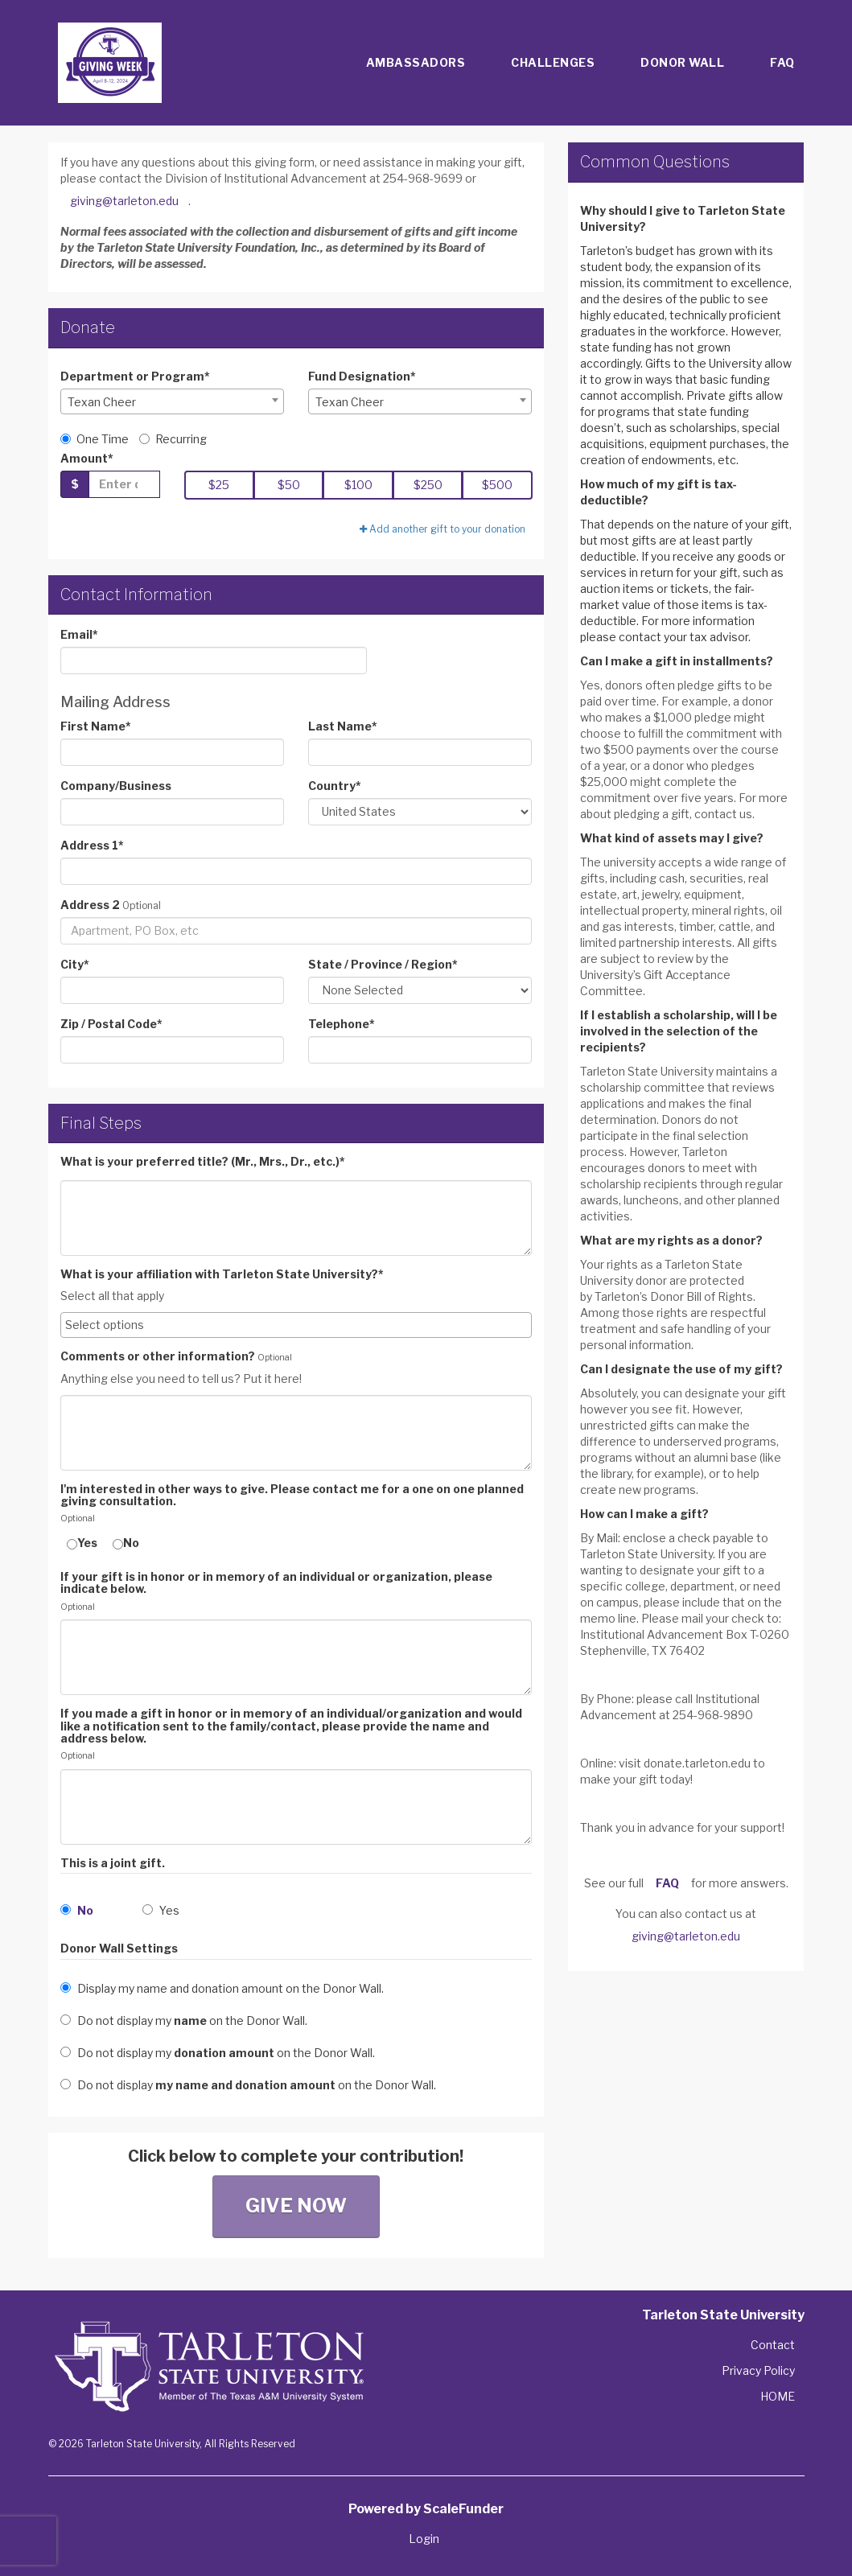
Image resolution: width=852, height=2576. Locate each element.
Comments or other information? (157, 1356)
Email (79, 634)
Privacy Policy (758, 2370)
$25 (218, 485)
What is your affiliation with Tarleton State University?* (222, 1274)
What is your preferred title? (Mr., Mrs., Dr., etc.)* (202, 1161)
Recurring (173, 439)
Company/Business (115, 785)
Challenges (553, 62)
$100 (358, 485)
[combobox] (172, 401)
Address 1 (92, 845)
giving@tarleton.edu (124, 201)
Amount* (86, 458)
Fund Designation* (362, 376)
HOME (777, 2396)
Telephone (341, 1024)
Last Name (342, 726)
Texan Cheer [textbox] (102, 402)
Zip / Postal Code (111, 1024)
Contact (773, 2345)
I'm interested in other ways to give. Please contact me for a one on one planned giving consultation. (292, 1495)
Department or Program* (135, 376)
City (74, 964)
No (126, 1543)
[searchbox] (296, 1325)
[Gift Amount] (124, 484)
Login (424, 2538)
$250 (428, 485)
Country (334, 785)
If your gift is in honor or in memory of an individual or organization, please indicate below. (276, 1582)
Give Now (296, 2205)
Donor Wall (682, 62)
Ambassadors (416, 62)
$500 (497, 485)
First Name (95, 726)
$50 (289, 485)
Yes (82, 1543)
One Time (94, 439)
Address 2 (90, 904)
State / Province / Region (383, 964)
